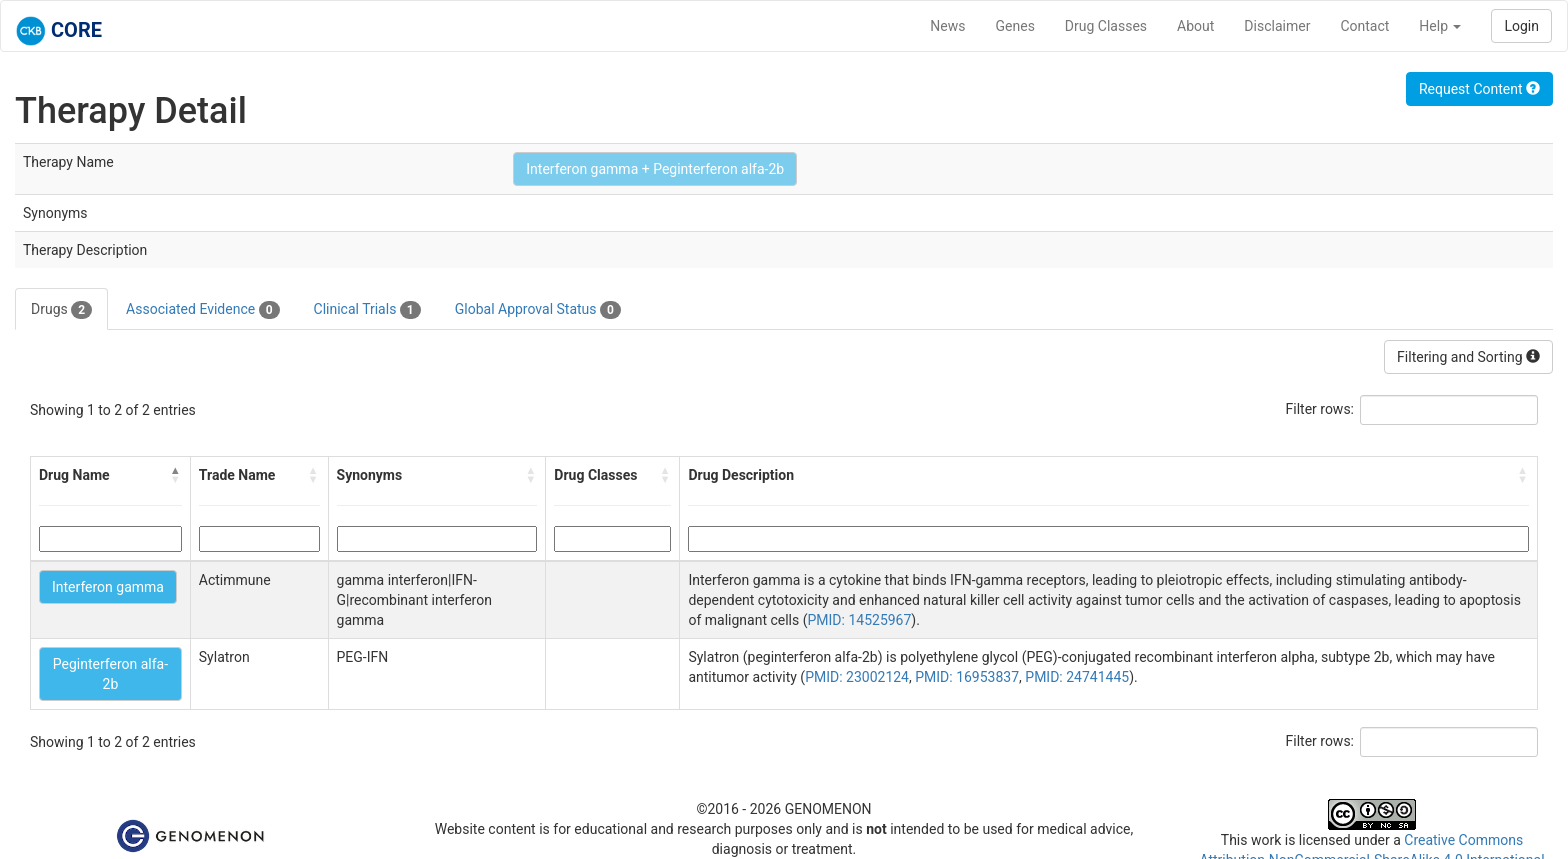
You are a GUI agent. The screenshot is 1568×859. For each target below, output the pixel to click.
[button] (176, 475)
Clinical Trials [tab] (367, 310)
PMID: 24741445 (1077, 677)
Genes (1015, 26)
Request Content (1479, 89)
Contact (1364, 26)
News (947, 26)
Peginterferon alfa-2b (110, 674)
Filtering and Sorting (1468, 357)
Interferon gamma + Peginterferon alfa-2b (655, 169)
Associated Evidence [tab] (202, 310)
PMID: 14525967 (860, 620)
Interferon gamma (108, 587)
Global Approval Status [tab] (538, 310)
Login (1521, 26)
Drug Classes (1106, 26)
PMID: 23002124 (857, 677)
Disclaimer (1277, 26)
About (1195, 26)
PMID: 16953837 (967, 677)
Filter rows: (1320, 409)
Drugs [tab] (61, 310)
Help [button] (1440, 26)
